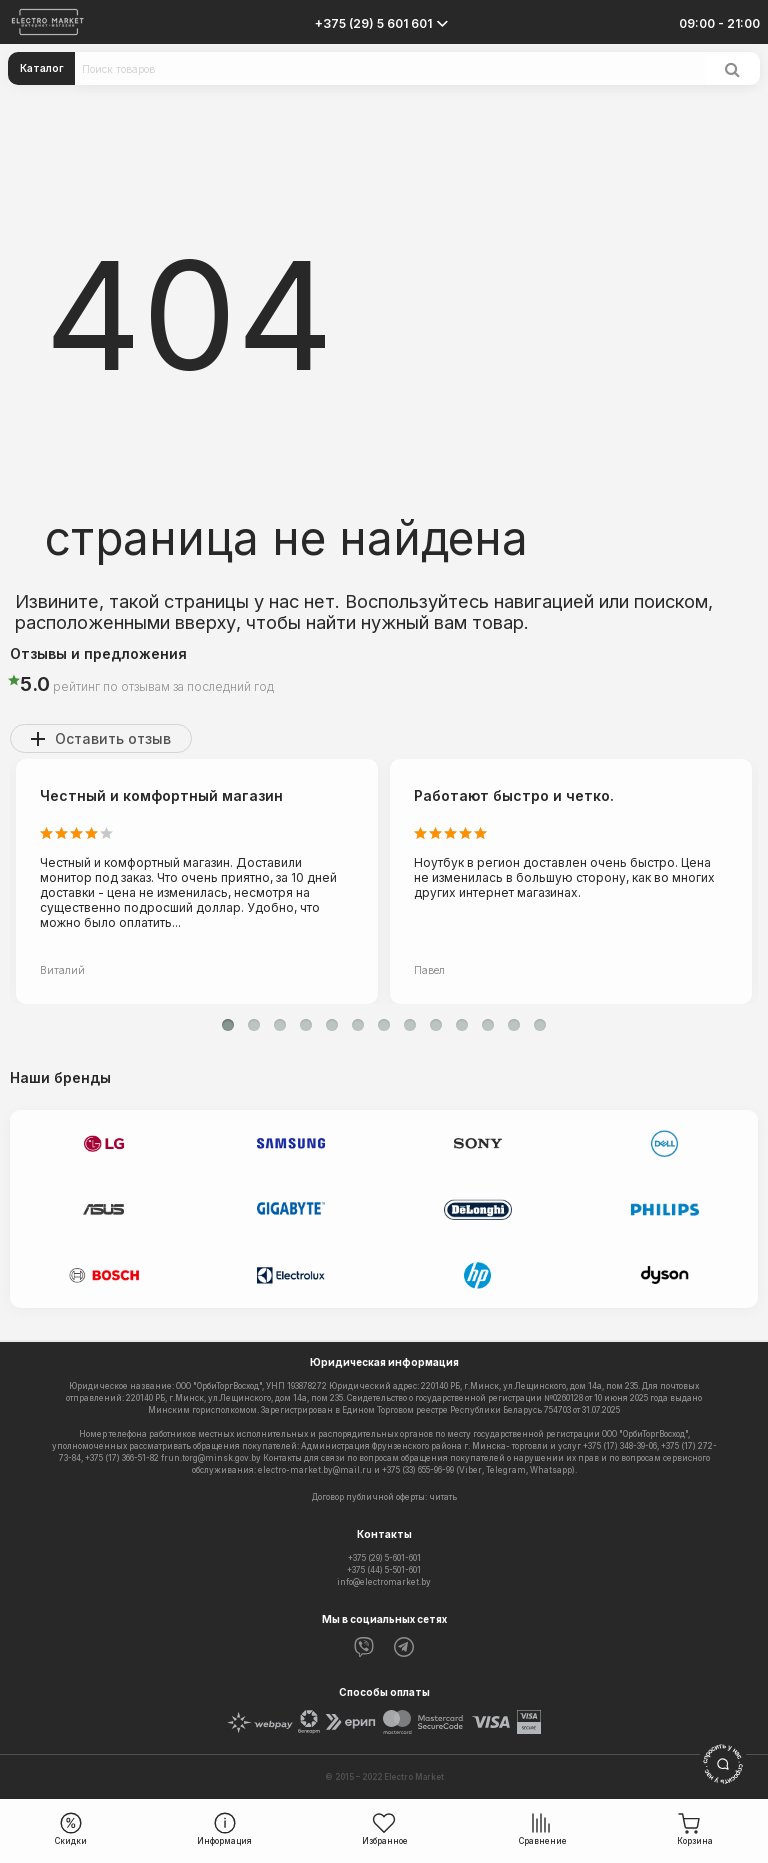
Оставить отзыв (113, 738)
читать (443, 1497)
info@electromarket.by (384, 1582)
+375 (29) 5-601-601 (384, 1558)
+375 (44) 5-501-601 (384, 1570)
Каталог (42, 68)
